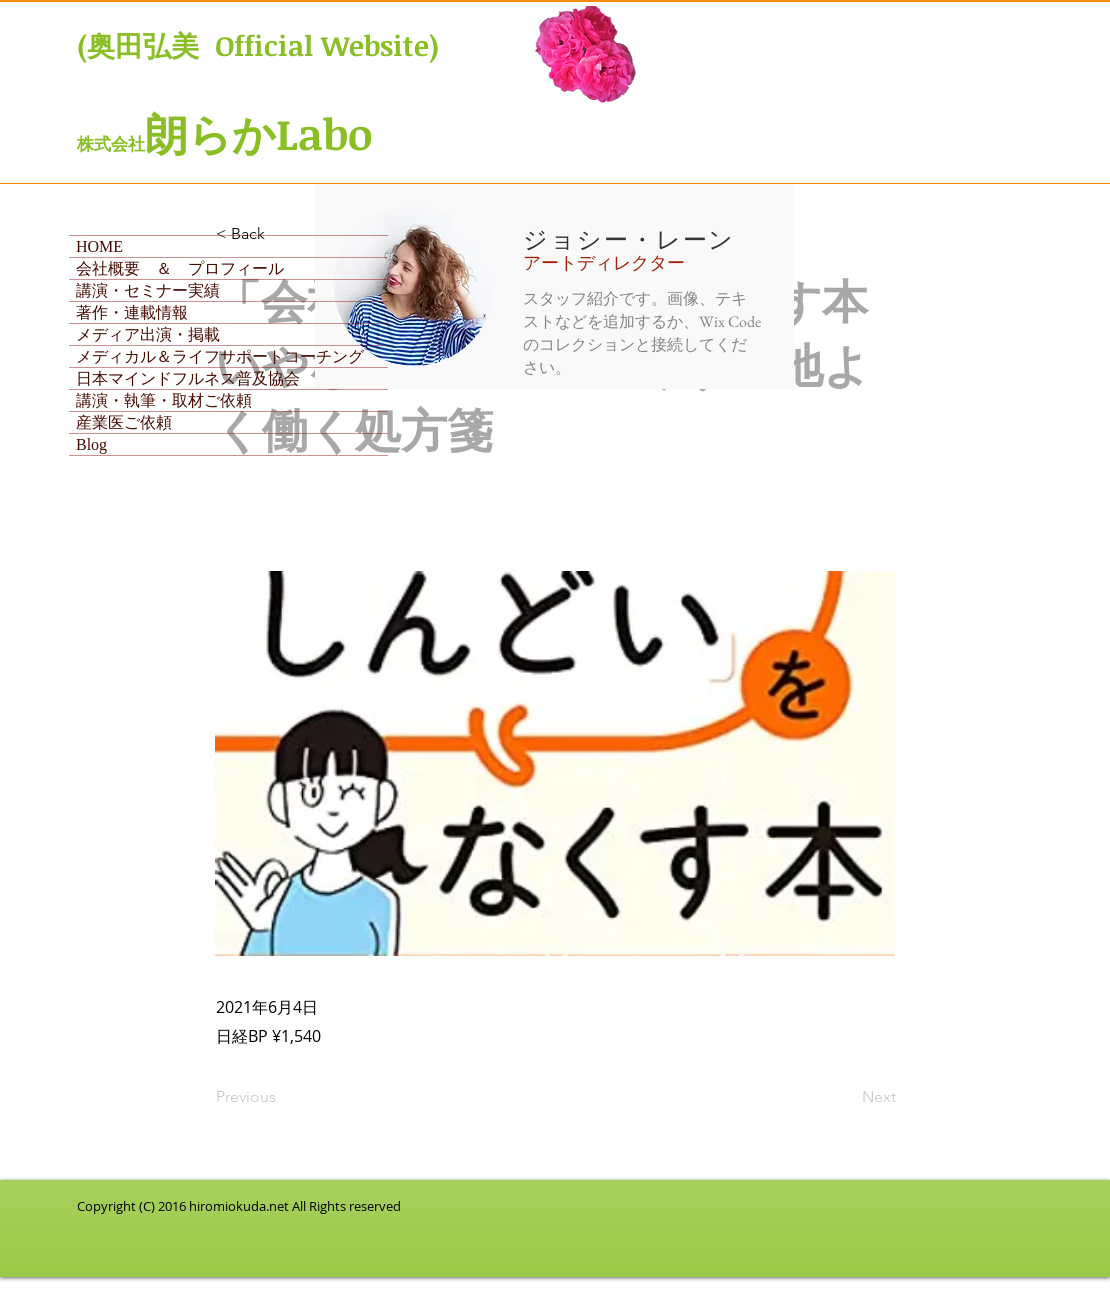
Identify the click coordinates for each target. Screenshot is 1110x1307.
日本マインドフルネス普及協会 (188, 378)
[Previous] (282, 1097)
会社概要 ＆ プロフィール (180, 268)
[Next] (846, 1097)
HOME (99, 246)
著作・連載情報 (132, 312)
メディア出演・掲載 (148, 334)
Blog (91, 444)
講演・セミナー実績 (148, 290)
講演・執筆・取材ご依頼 (164, 400)
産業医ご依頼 (124, 422)
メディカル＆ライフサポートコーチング (220, 356)
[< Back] (282, 234)
